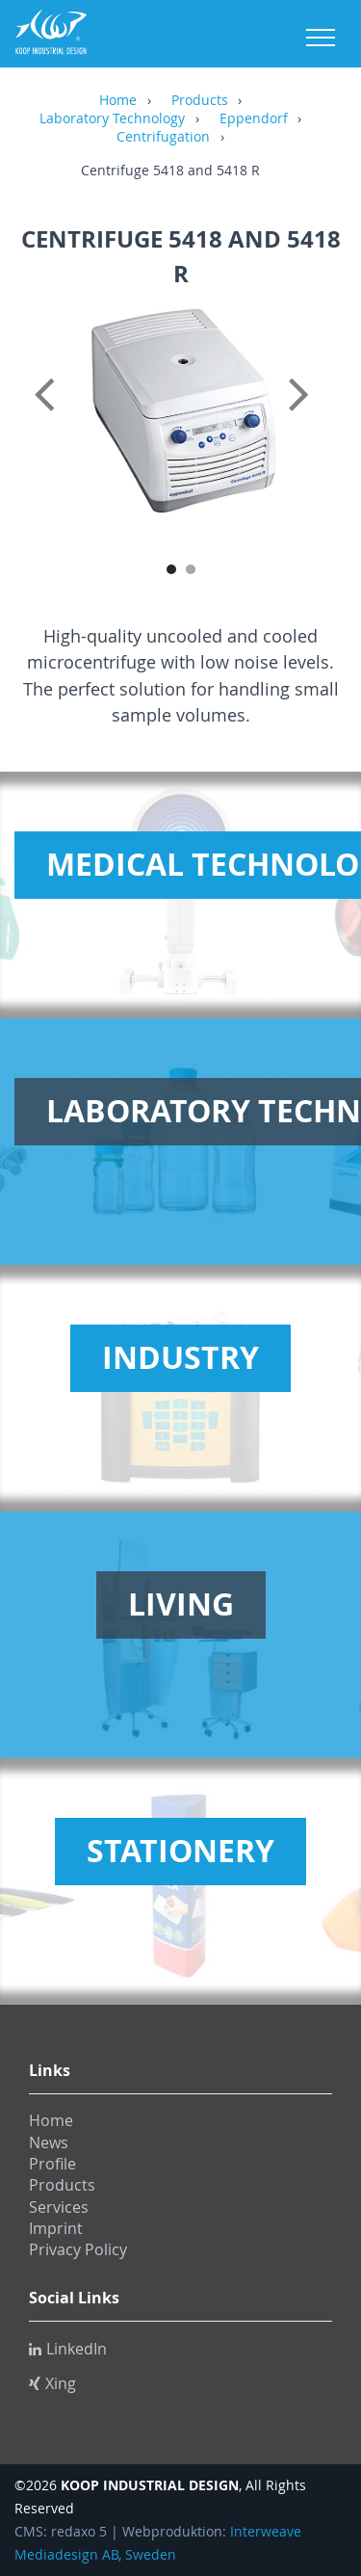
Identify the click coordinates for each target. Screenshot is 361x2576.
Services (59, 2207)
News (48, 2142)
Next (313, 415)
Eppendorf (253, 119)
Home (118, 101)
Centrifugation (163, 138)
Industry (180, 1357)
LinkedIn (68, 2348)
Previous (48, 415)
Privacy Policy (78, 2249)
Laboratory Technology (112, 119)
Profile (52, 2163)
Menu (321, 38)
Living (181, 1604)
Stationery (180, 1850)
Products (199, 101)
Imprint (56, 2228)
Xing (52, 2383)
